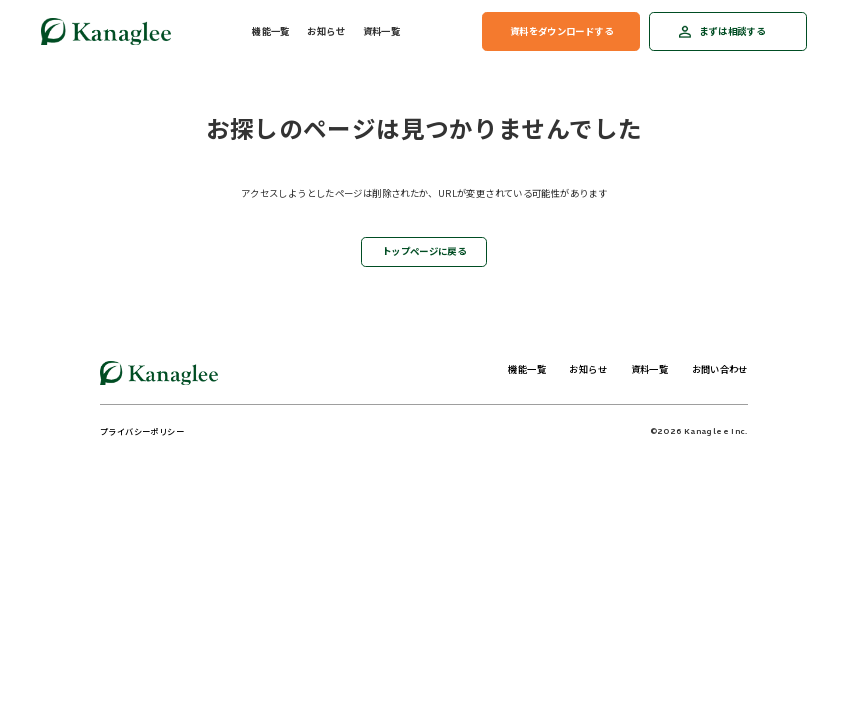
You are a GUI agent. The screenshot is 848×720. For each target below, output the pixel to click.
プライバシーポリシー (142, 431)
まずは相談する (732, 31)
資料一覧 (382, 31)
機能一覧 (271, 31)
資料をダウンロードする (561, 31)
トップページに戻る (424, 251)
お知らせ (326, 31)
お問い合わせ (720, 369)
